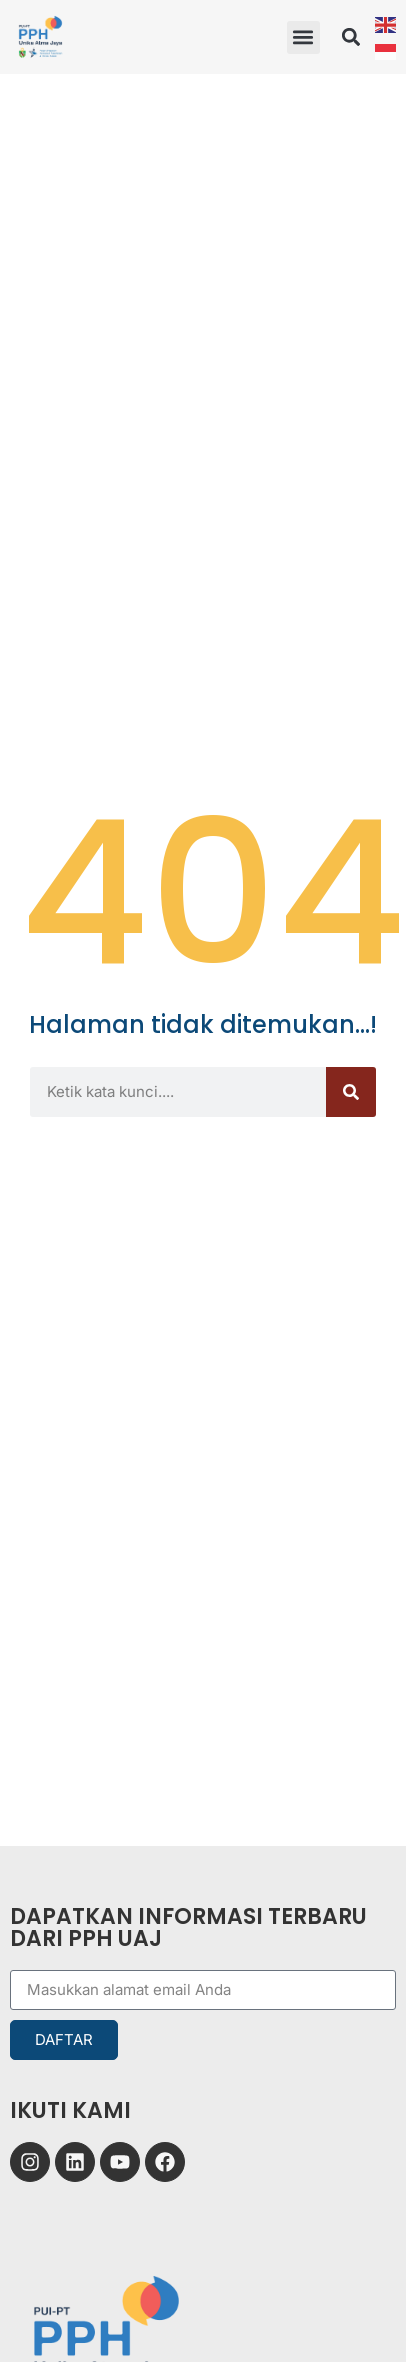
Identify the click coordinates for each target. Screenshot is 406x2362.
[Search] (351, 1092)
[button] (303, 37)
